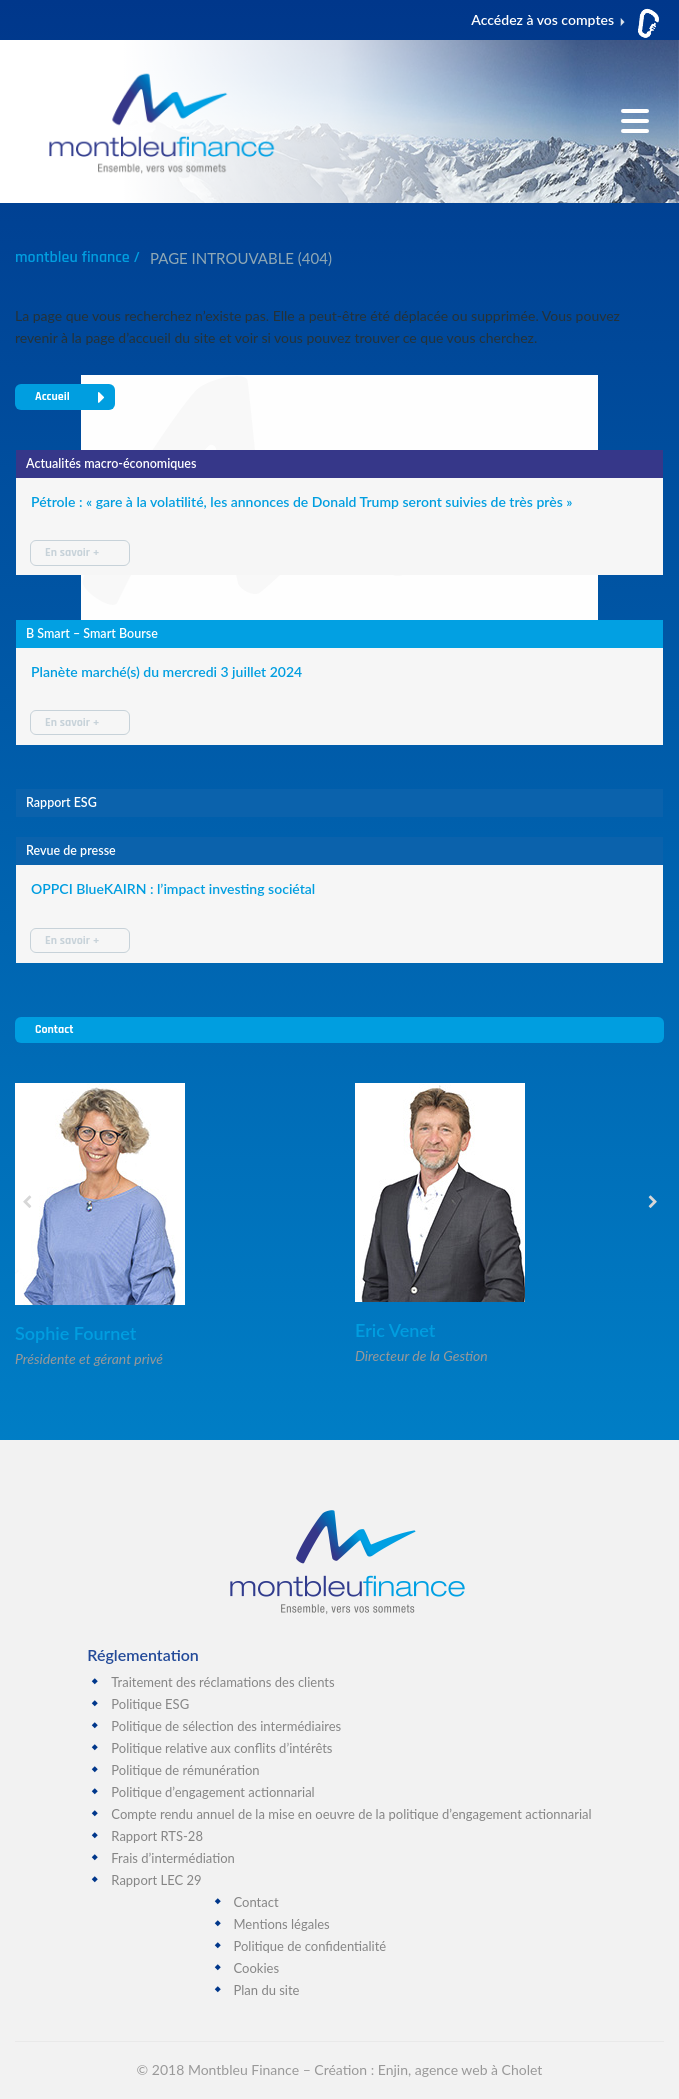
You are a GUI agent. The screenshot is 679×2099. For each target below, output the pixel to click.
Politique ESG (150, 1704)
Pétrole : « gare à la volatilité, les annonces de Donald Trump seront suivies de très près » (301, 501)
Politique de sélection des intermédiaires (226, 1726)
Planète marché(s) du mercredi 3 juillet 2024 (166, 671)
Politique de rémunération (185, 1770)
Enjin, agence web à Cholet (460, 2069)
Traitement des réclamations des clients (222, 1682)
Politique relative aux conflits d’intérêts (221, 1748)
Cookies (257, 1968)
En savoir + (72, 552)
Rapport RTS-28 (157, 1836)
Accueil (70, 396)
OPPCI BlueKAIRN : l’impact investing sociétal (173, 888)
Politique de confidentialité (310, 1946)
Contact (54, 1029)
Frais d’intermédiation (173, 1858)
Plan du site (267, 1990)
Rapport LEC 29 (156, 1880)
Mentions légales (282, 1924)
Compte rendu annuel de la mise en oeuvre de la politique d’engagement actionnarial (351, 1814)
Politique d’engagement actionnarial (212, 1792)
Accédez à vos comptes (542, 19)
